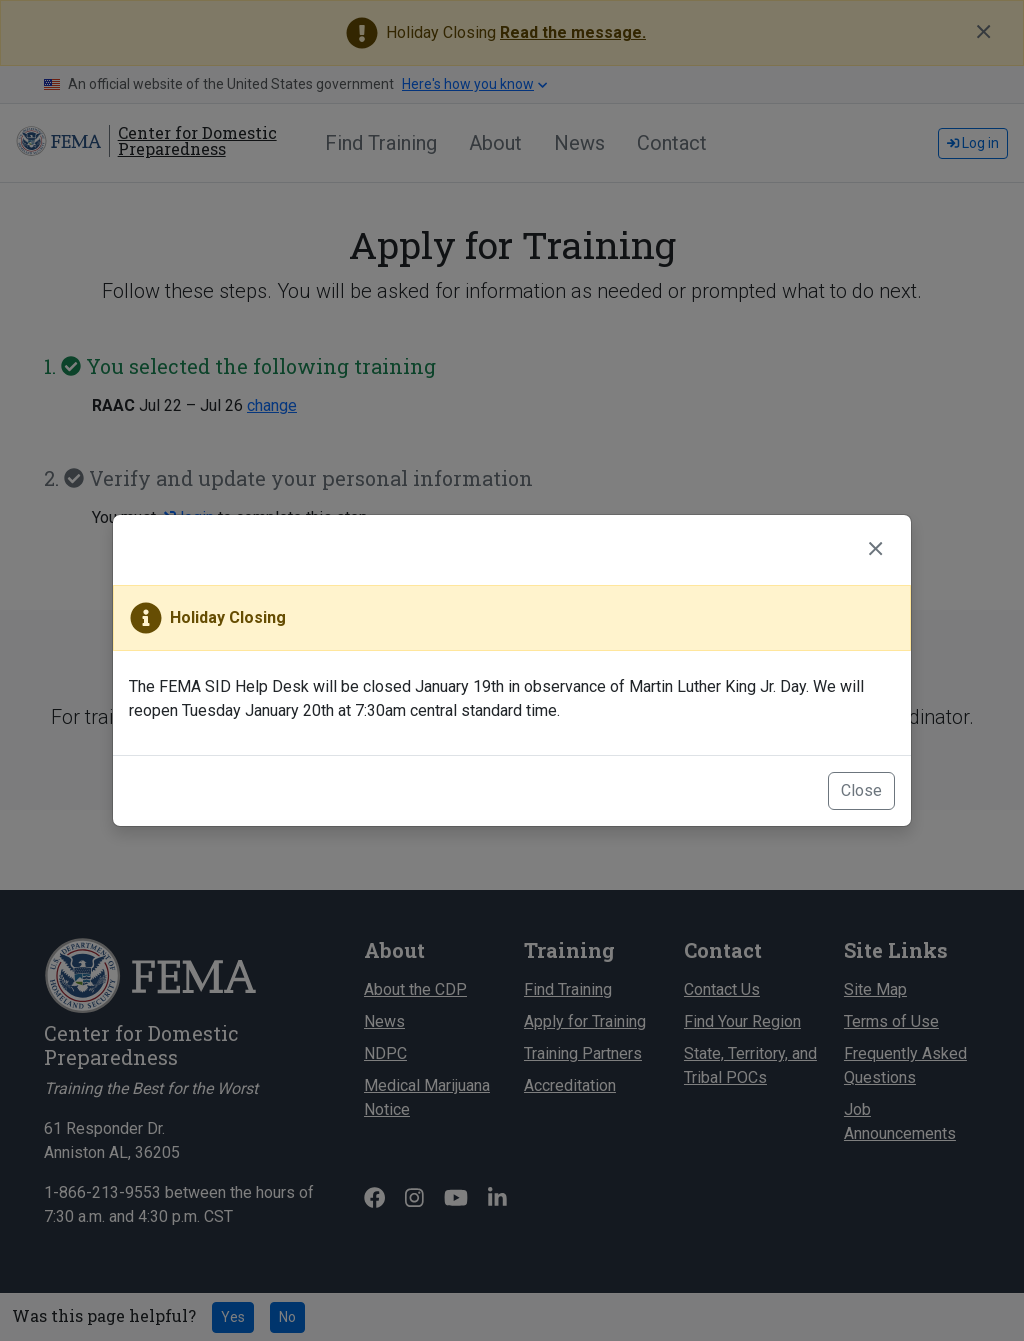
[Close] (875, 550)
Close (861, 790)
